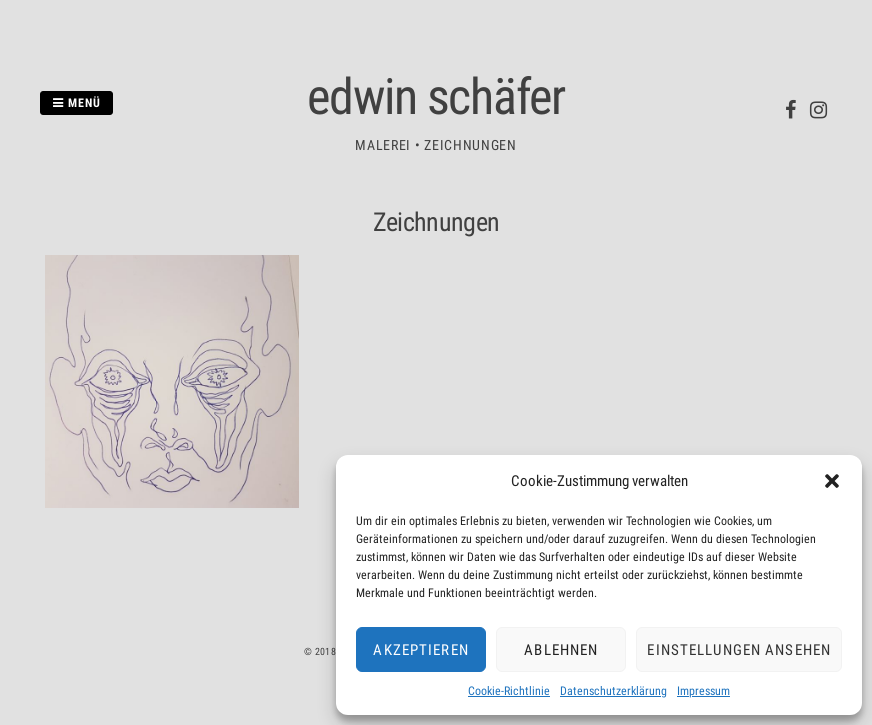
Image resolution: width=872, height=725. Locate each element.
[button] (832, 481)
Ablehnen (561, 650)
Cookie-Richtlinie (509, 691)
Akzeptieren (420, 650)
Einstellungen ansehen (739, 650)
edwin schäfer (436, 97)
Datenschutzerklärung (613, 691)
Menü (76, 103)
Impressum (703, 691)
